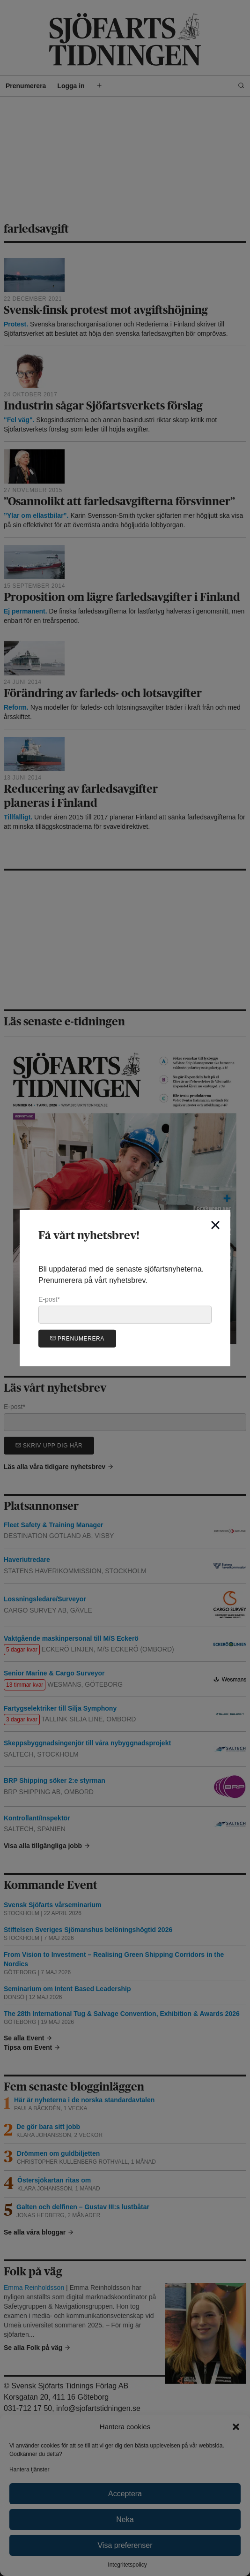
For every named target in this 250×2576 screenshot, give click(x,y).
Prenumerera (77, 1337)
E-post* (125, 1310)
